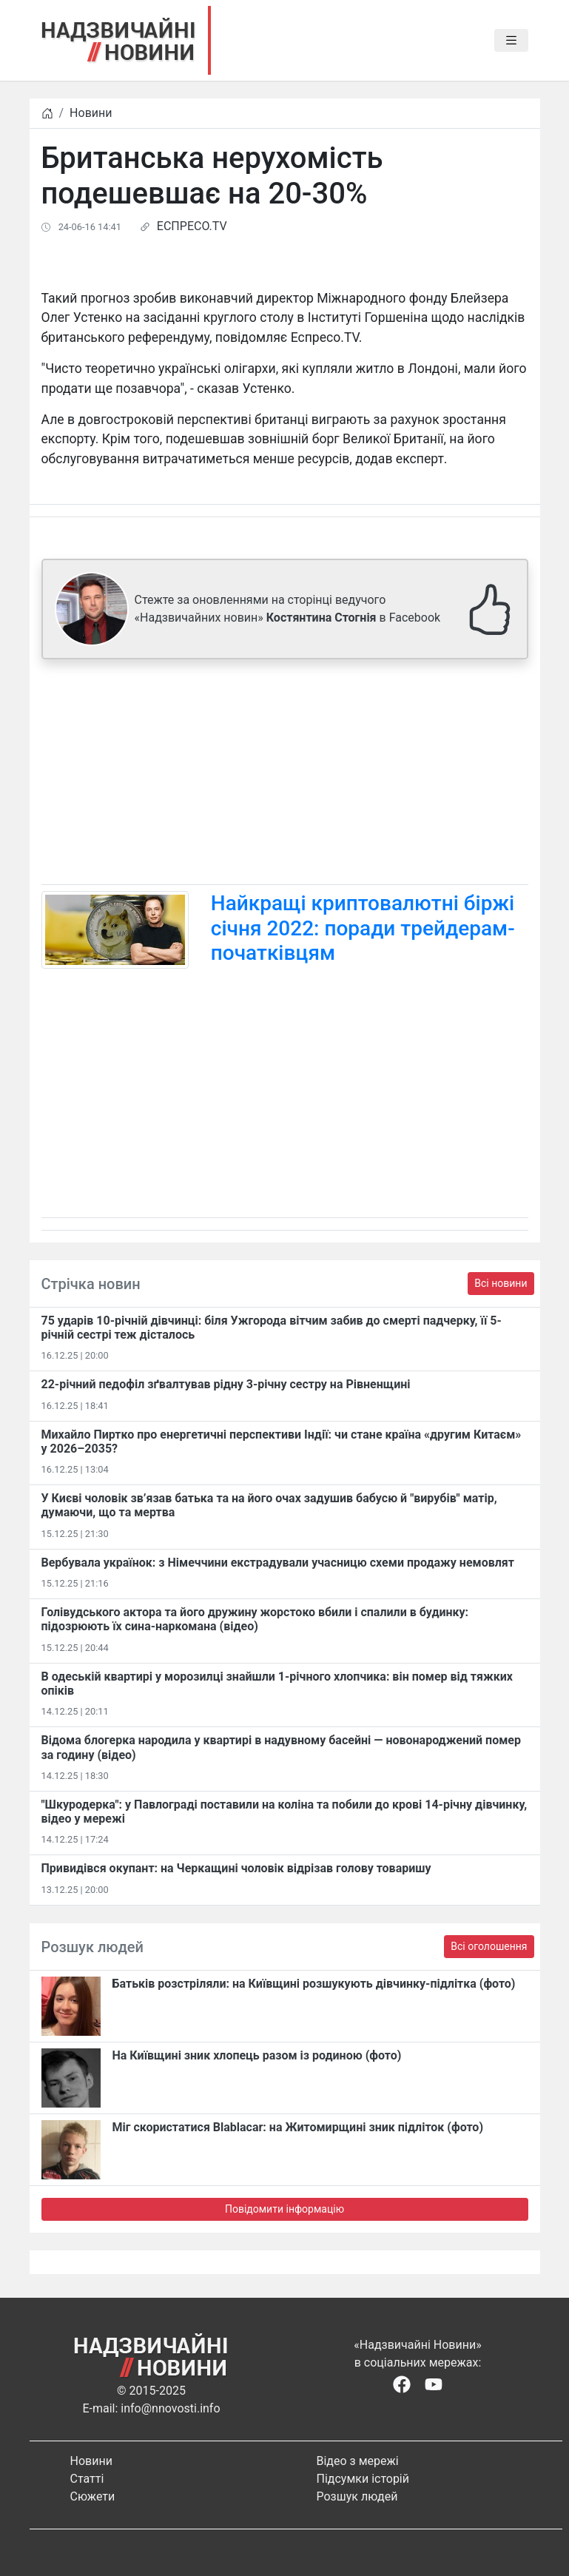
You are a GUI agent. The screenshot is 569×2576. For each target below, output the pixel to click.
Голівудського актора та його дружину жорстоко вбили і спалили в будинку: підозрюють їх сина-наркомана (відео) (255, 1619)
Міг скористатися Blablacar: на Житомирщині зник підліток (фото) (298, 2127)
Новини (91, 113)
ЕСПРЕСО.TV (192, 226)
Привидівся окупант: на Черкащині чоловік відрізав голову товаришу (236, 1868)
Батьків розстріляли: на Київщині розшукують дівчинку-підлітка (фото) (314, 1984)
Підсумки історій (363, 2479)
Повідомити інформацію (284, 2209)
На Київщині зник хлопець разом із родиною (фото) (257, 2055)
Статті (87, 2479)
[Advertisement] (284, 774)
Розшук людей (357, 2496)
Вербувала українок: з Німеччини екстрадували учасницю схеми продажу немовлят (277, 1563)
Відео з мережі (358, 2461)
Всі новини (500, 1283)
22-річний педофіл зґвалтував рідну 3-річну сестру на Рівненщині (226, 1384)
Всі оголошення (489, 1946)
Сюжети (92, 2496)
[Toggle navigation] (511, 41)
